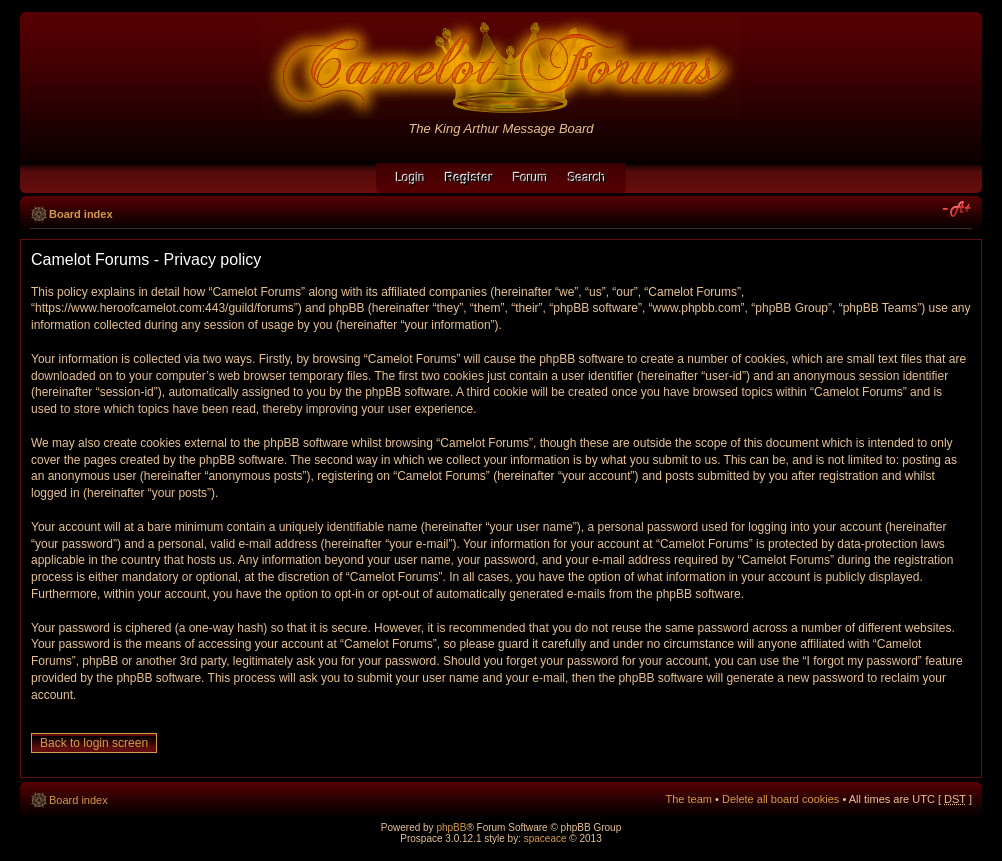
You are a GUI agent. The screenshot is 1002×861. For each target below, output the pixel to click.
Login (410, 178)
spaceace (545, 838)
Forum (530, 178)
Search (587, 178)
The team (689, 799)
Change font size (957, 210)
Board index (81, 214)
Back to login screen (94, 743)
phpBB (451, 827)
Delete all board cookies (780, 799)
